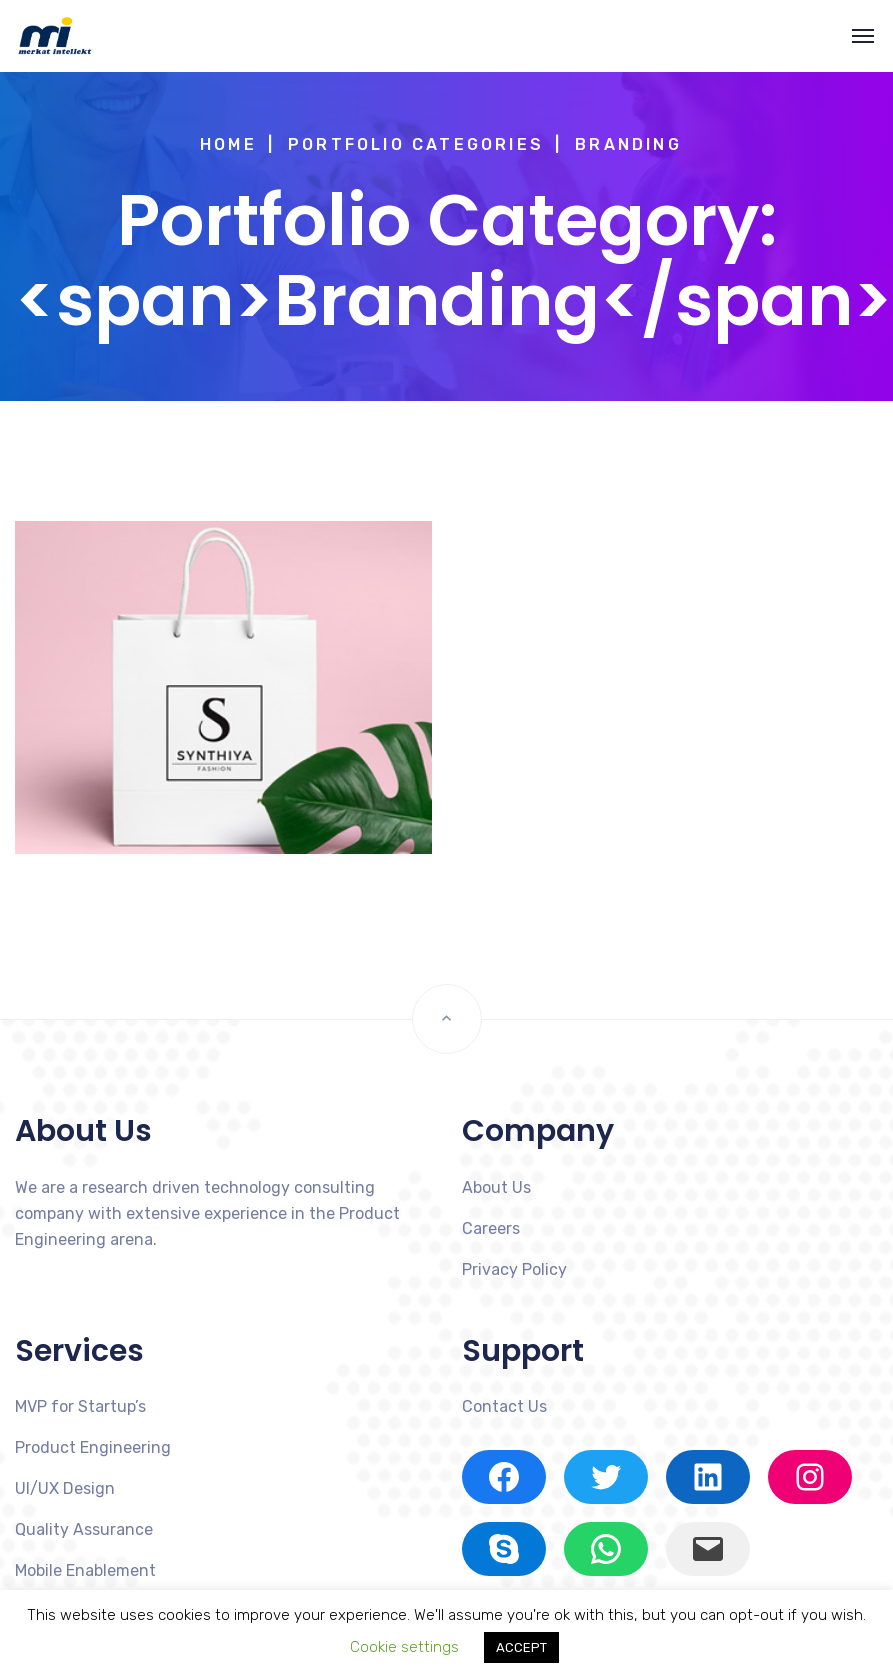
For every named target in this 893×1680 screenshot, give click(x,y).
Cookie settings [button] (404, 1647)
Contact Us (504, 1406)
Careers (491, 1228)
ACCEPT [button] (521, 1647)
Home (228, 144)
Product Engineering (93, 1447)
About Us (496, 1187)
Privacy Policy (514, 1269)
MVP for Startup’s (80, 1406)
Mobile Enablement (85, 1570)
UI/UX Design (65, 1488)
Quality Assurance (84, 1529)
